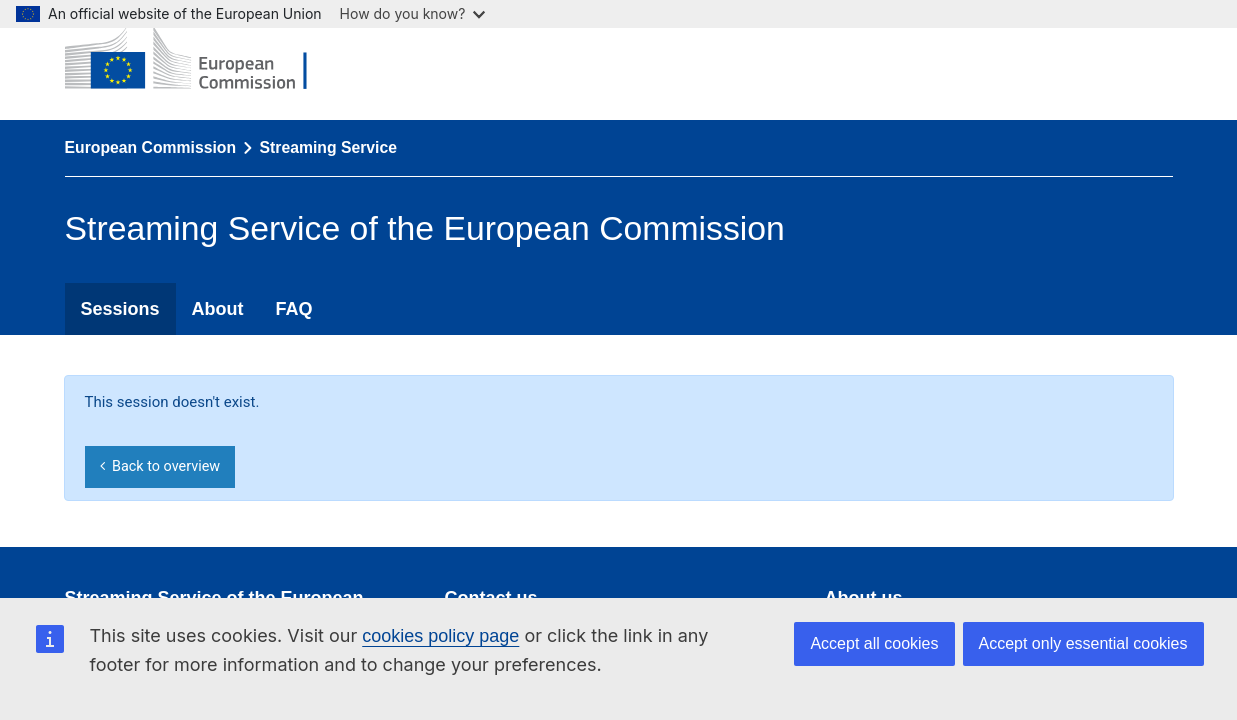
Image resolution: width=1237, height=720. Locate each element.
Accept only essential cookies (1083, 643)
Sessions (120, 309)
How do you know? (413, 13)
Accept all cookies (874, 643)
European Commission (151, 147)
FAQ (294, 309)
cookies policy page (440, 636)
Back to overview (160, 466)
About (218, 309)
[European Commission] (201, 60)
